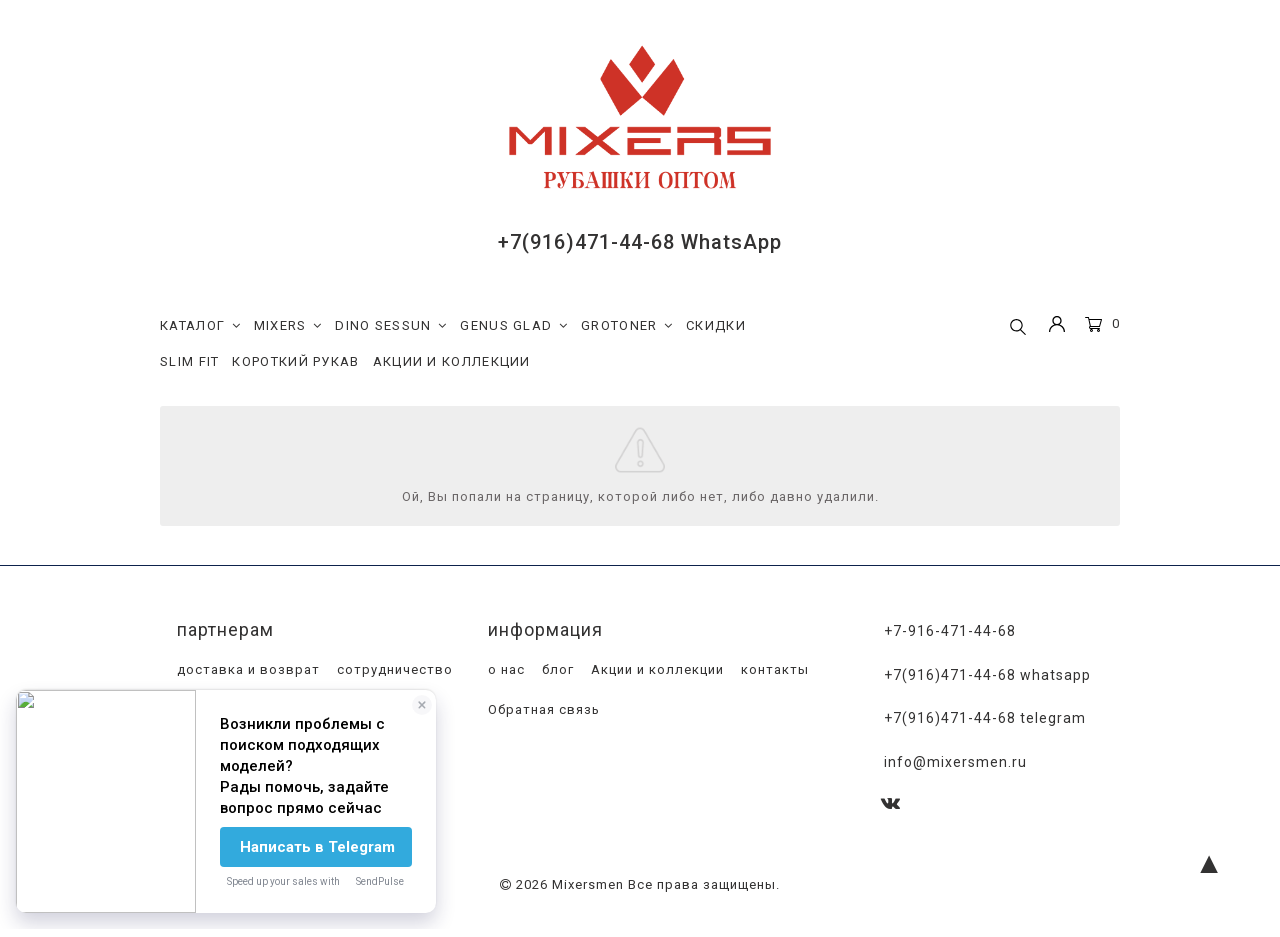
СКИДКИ (716, 325)
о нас (504, 670)
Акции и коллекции (655, 670)
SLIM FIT (189, 361)
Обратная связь (542, 710)
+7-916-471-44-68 (950, 632)
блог (556, 670)
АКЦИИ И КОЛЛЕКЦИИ (452, 361)
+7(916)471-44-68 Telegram (985, 718)
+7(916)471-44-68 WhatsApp (640, 242)
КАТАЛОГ (200, 326)
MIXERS (288, 326)
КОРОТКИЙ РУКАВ (295, 361)
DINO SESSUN (391, 326)
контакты (773, 670)
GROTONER (627, 326)
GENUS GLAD (514, 326)
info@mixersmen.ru (955, 760)
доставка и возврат (246, 670)
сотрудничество (393, 670)
